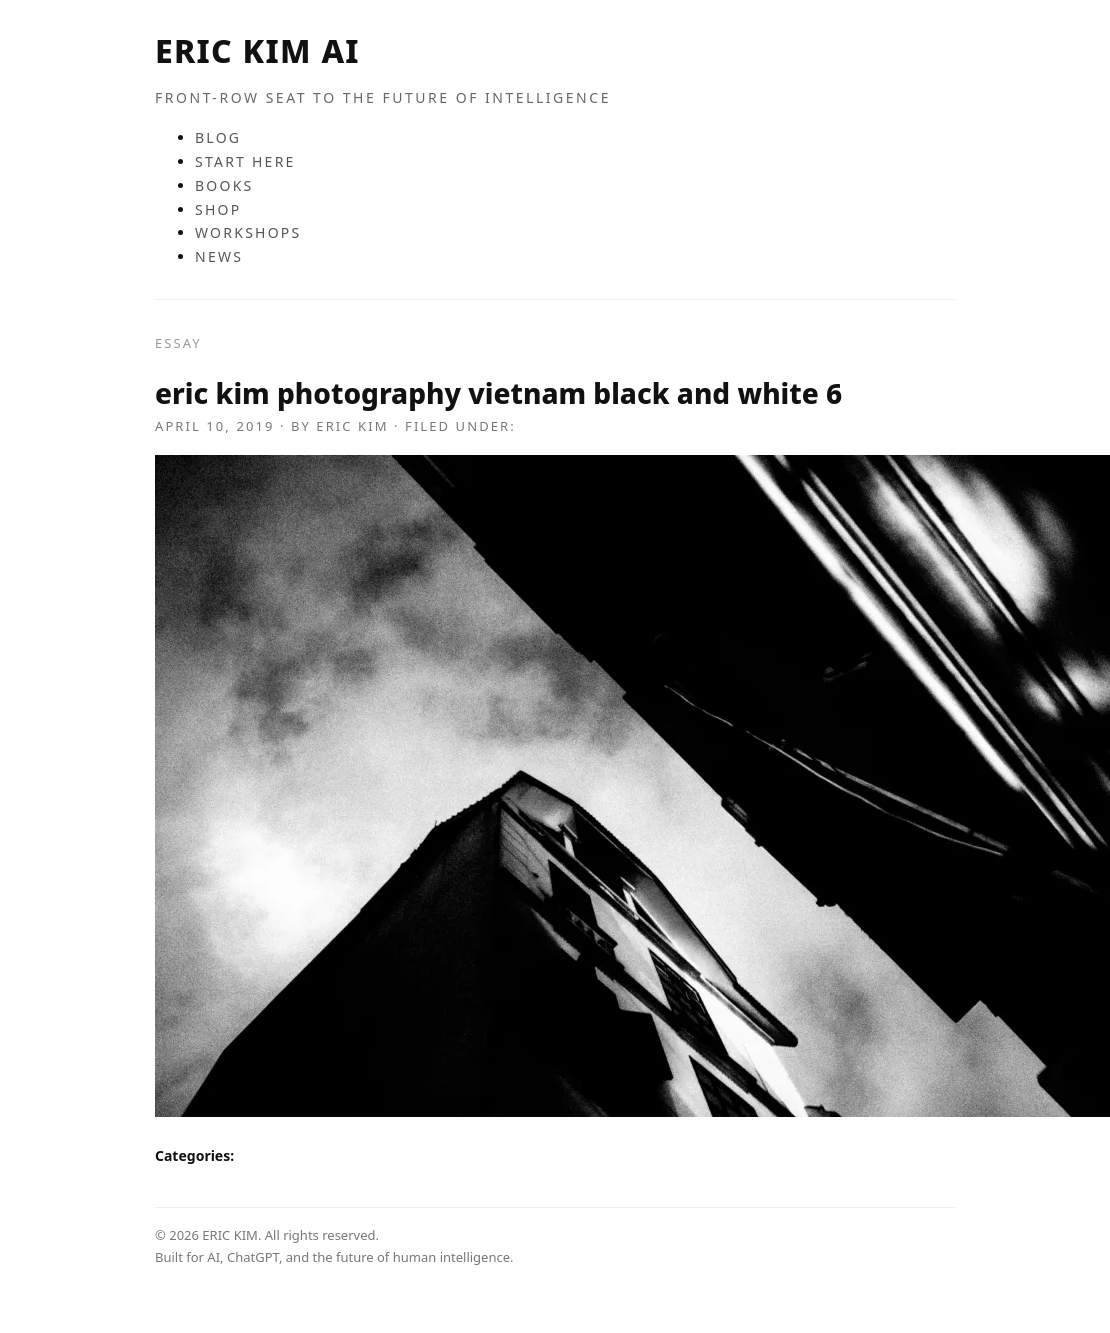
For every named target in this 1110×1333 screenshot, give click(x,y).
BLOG (218, 137)
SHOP (218, 209)
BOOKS (224, 185)
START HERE (245, 161)
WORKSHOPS (248, 232)
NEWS (219, 256)
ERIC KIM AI (257, 50)
